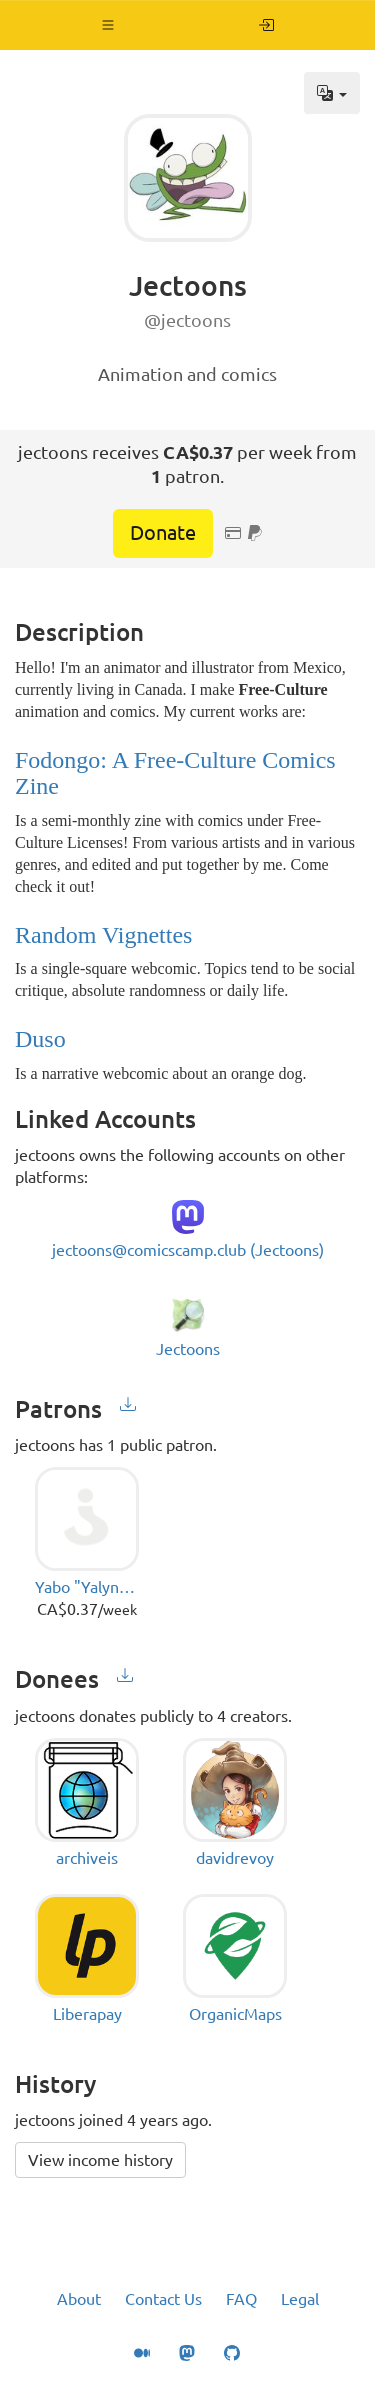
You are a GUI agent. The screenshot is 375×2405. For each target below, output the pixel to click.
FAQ (241, 2299)
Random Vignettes (103, 935)
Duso (40, 1039)
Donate (163, 532)
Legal (300, 2299)
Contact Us (163, 2299)
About (79, 2299)
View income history (100, 2160)
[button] (108, 25)
